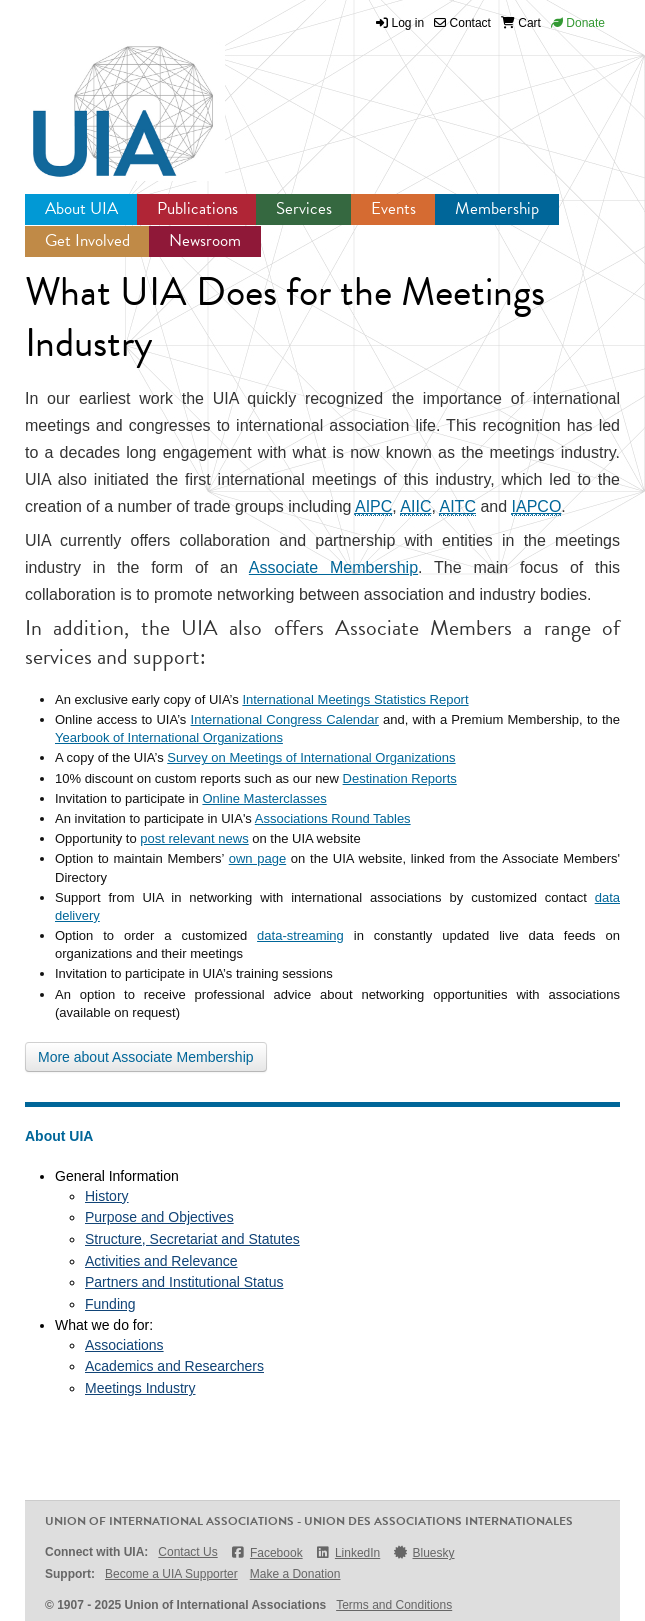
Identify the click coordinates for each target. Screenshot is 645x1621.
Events (393, 208)
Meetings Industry (140, 1388)
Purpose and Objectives (159, 1217)
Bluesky (423, 1552)
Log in (408, 23)
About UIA (81, 208)
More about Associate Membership (146, 1057)
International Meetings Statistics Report (355, 699)
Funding (110, 1304)
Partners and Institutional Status (184, 1282)
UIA (100, 100)
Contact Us (187, 1552)
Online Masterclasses (264, 798)
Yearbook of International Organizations (169, 737)
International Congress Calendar (285, 719)
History (107, 1196)
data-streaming (300, 935)
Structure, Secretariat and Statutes (192, 1239)
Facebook (266, 1552)
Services (304, 208)
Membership (497, 208)
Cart (521, 23)
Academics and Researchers (174, 1366)
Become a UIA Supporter (171, 1574)
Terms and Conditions (394, 1605)
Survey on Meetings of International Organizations (311, 757)
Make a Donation (295, 1574)
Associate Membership (333, 567)
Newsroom (205, 240)
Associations (124, 1345)
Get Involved (87, 240)
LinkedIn (348, 1552)
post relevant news (194, 838)
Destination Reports (400, 778)
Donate (578, 23)
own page (257, 858)
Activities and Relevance (161, 1261)
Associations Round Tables (333, 818)
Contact (462, 23)
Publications (197, 208)
